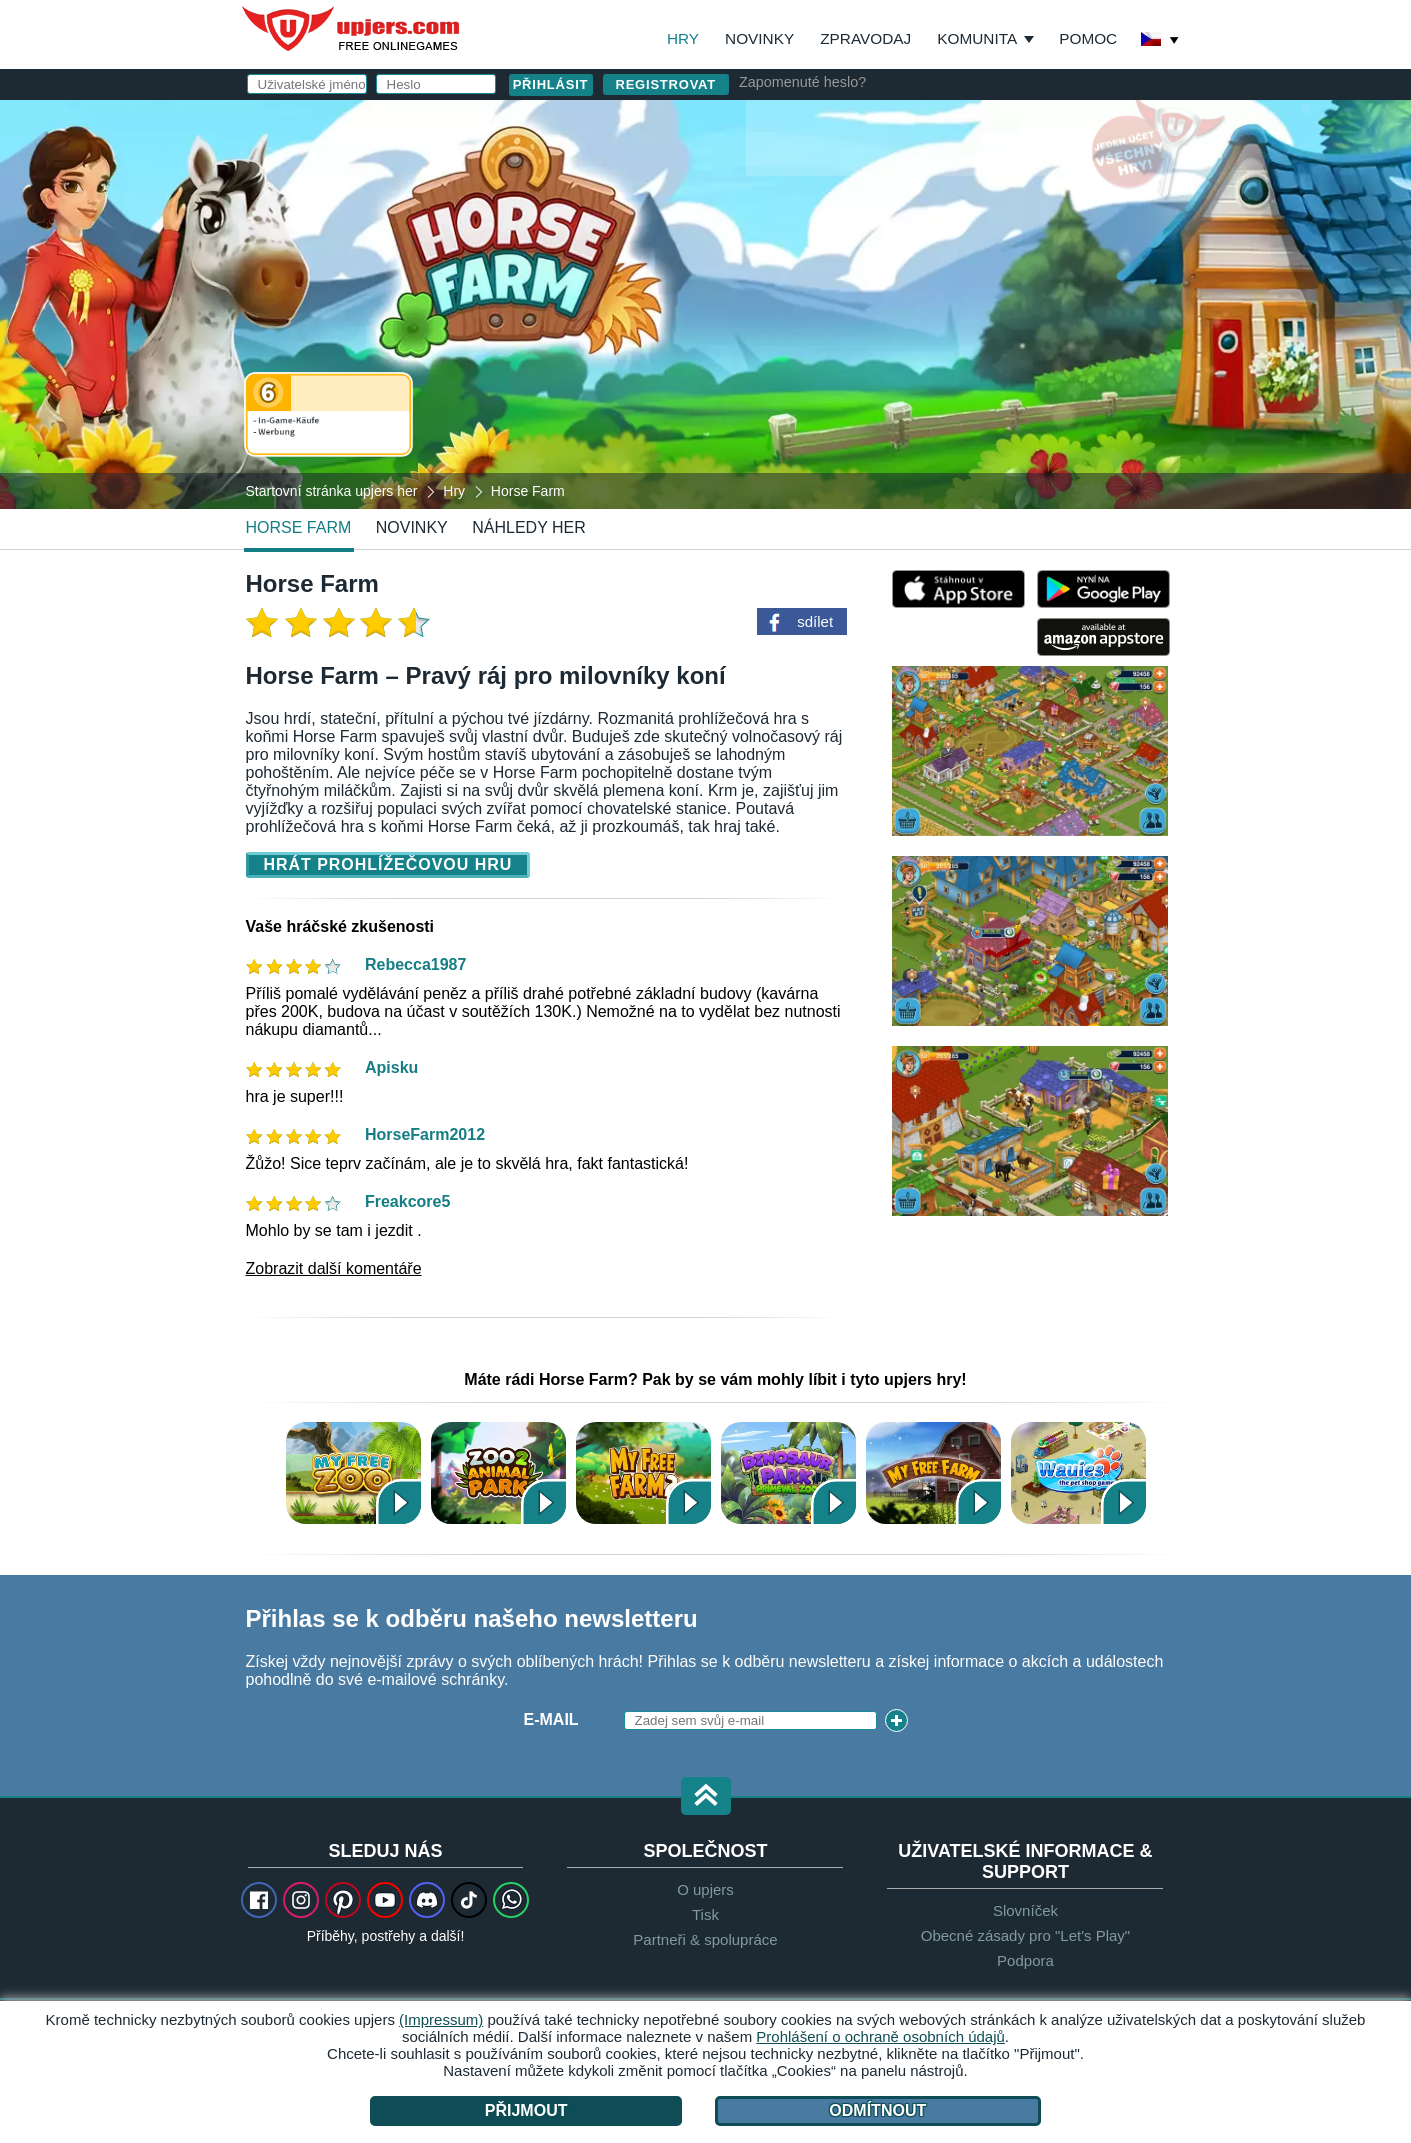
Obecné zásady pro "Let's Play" (1025, 1935)
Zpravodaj (865, 38)
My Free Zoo (353, 1472)
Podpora (1025, 1960)
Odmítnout (877, 2110)
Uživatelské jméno (810, 177)
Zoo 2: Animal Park (498, 1472)
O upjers (705, 1889)
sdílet (815, 621)
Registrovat (666, 84)
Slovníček (1025, 1910)
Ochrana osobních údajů (1001, 336)
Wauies (1078, 1472)
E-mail (783, 217)
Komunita (977, 38)
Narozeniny (809, 297)
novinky (412, 527)
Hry (683, 38)
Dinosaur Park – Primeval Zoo (788, 1472)
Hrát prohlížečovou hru (388, 864)
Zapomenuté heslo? (802, 82)
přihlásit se (925, 125)
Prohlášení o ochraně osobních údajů (880, 2036)
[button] (706, 1797)
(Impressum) (441, 2019)
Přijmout (526, 2110)
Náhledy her (529, 527)
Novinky (759, 38)
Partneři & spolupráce (705, 1939)
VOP (891, 336)
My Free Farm (933, 1472)
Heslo (783, 257)
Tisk (705, 1914)
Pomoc (1088, 38)
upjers (352, 29)
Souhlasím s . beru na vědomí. (936, 345)
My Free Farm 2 (643, 1472)
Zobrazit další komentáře (334, 1268)
